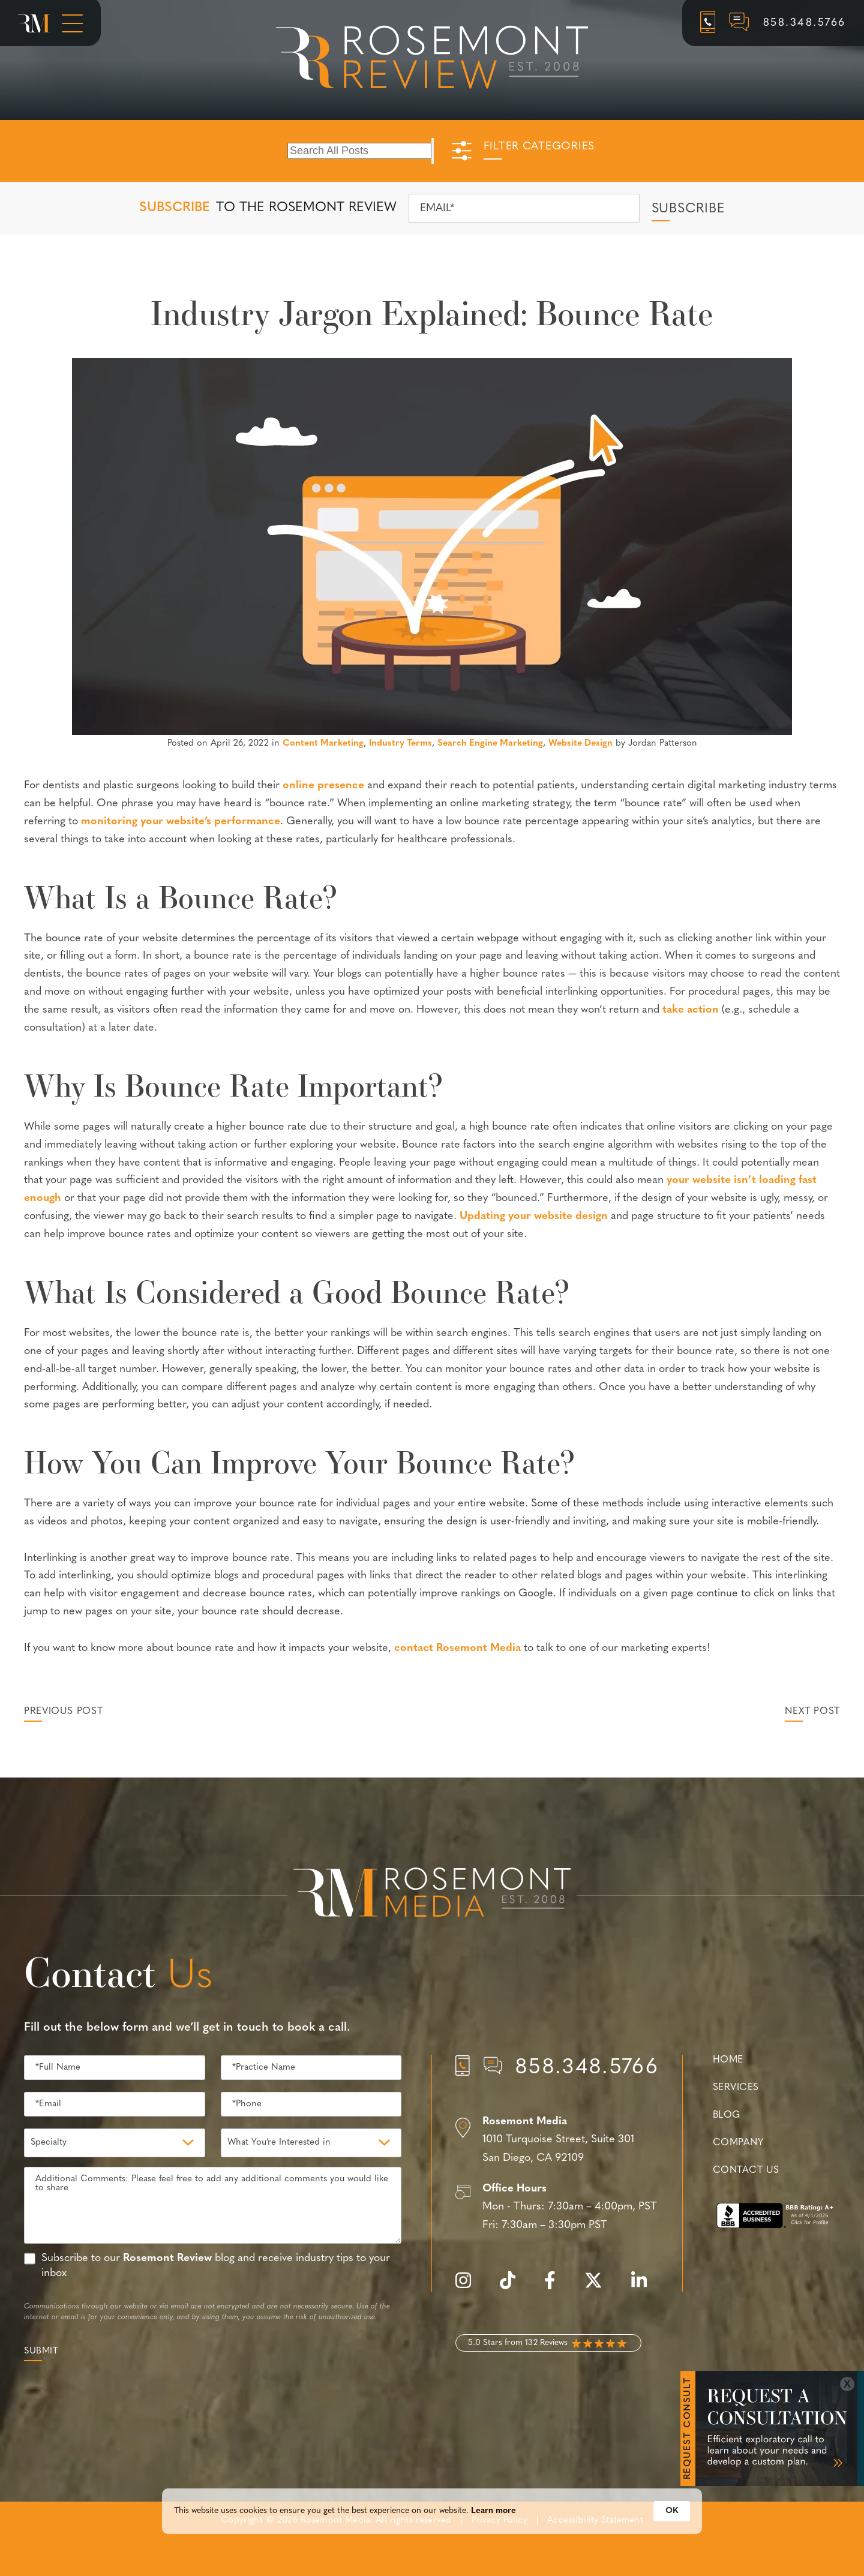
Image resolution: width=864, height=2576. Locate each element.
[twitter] (599, 2287)
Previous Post (63, 1711)
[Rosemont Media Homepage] (34, 23)
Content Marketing (323, 743)
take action (690, 1010)
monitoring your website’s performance (180, 821)
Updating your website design (534, 1216)
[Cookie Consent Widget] (432, 2523)
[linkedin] (645, 2287)
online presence (323, 785)
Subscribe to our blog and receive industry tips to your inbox (215, 2266)
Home (728, 2060)
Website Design (580, 743)
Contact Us (746, 2170)
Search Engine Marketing (490, 743)
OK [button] (671, 2522)
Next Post (812, 1711)
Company (738, 2143)
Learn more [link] (493, 2522)
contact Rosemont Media (457, 1648)
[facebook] (556, 2287)
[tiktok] (513, 2287)
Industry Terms (400, 743)
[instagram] (469, 2287)
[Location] (557, 2140)
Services (736, 2087)
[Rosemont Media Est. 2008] (432, 1895)
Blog (726, 2115)
